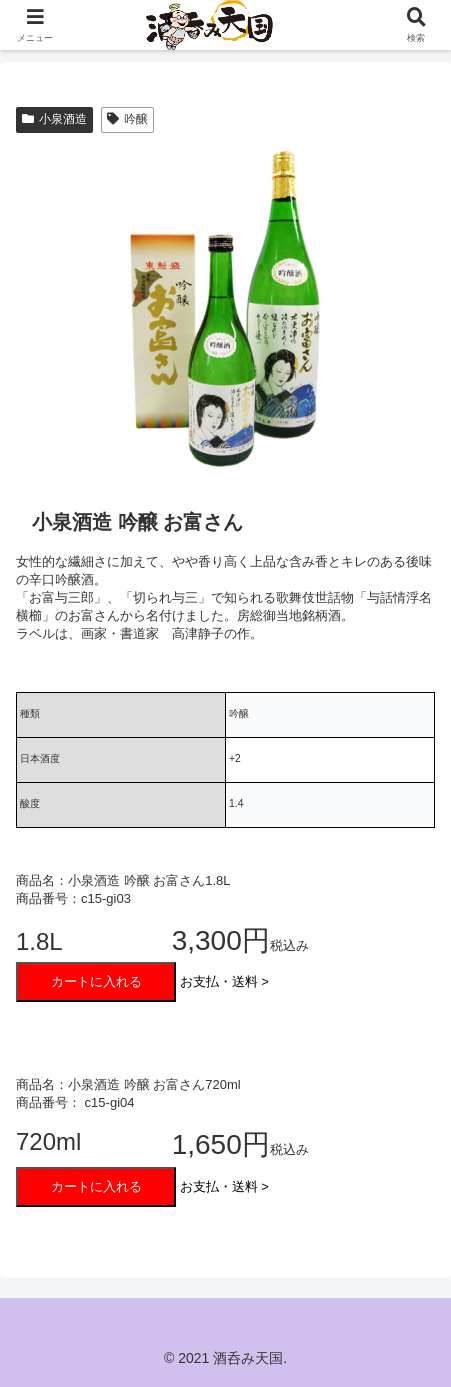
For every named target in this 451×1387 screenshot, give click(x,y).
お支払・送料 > (224, 981)
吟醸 (127, 119)
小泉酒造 (54, 119)
